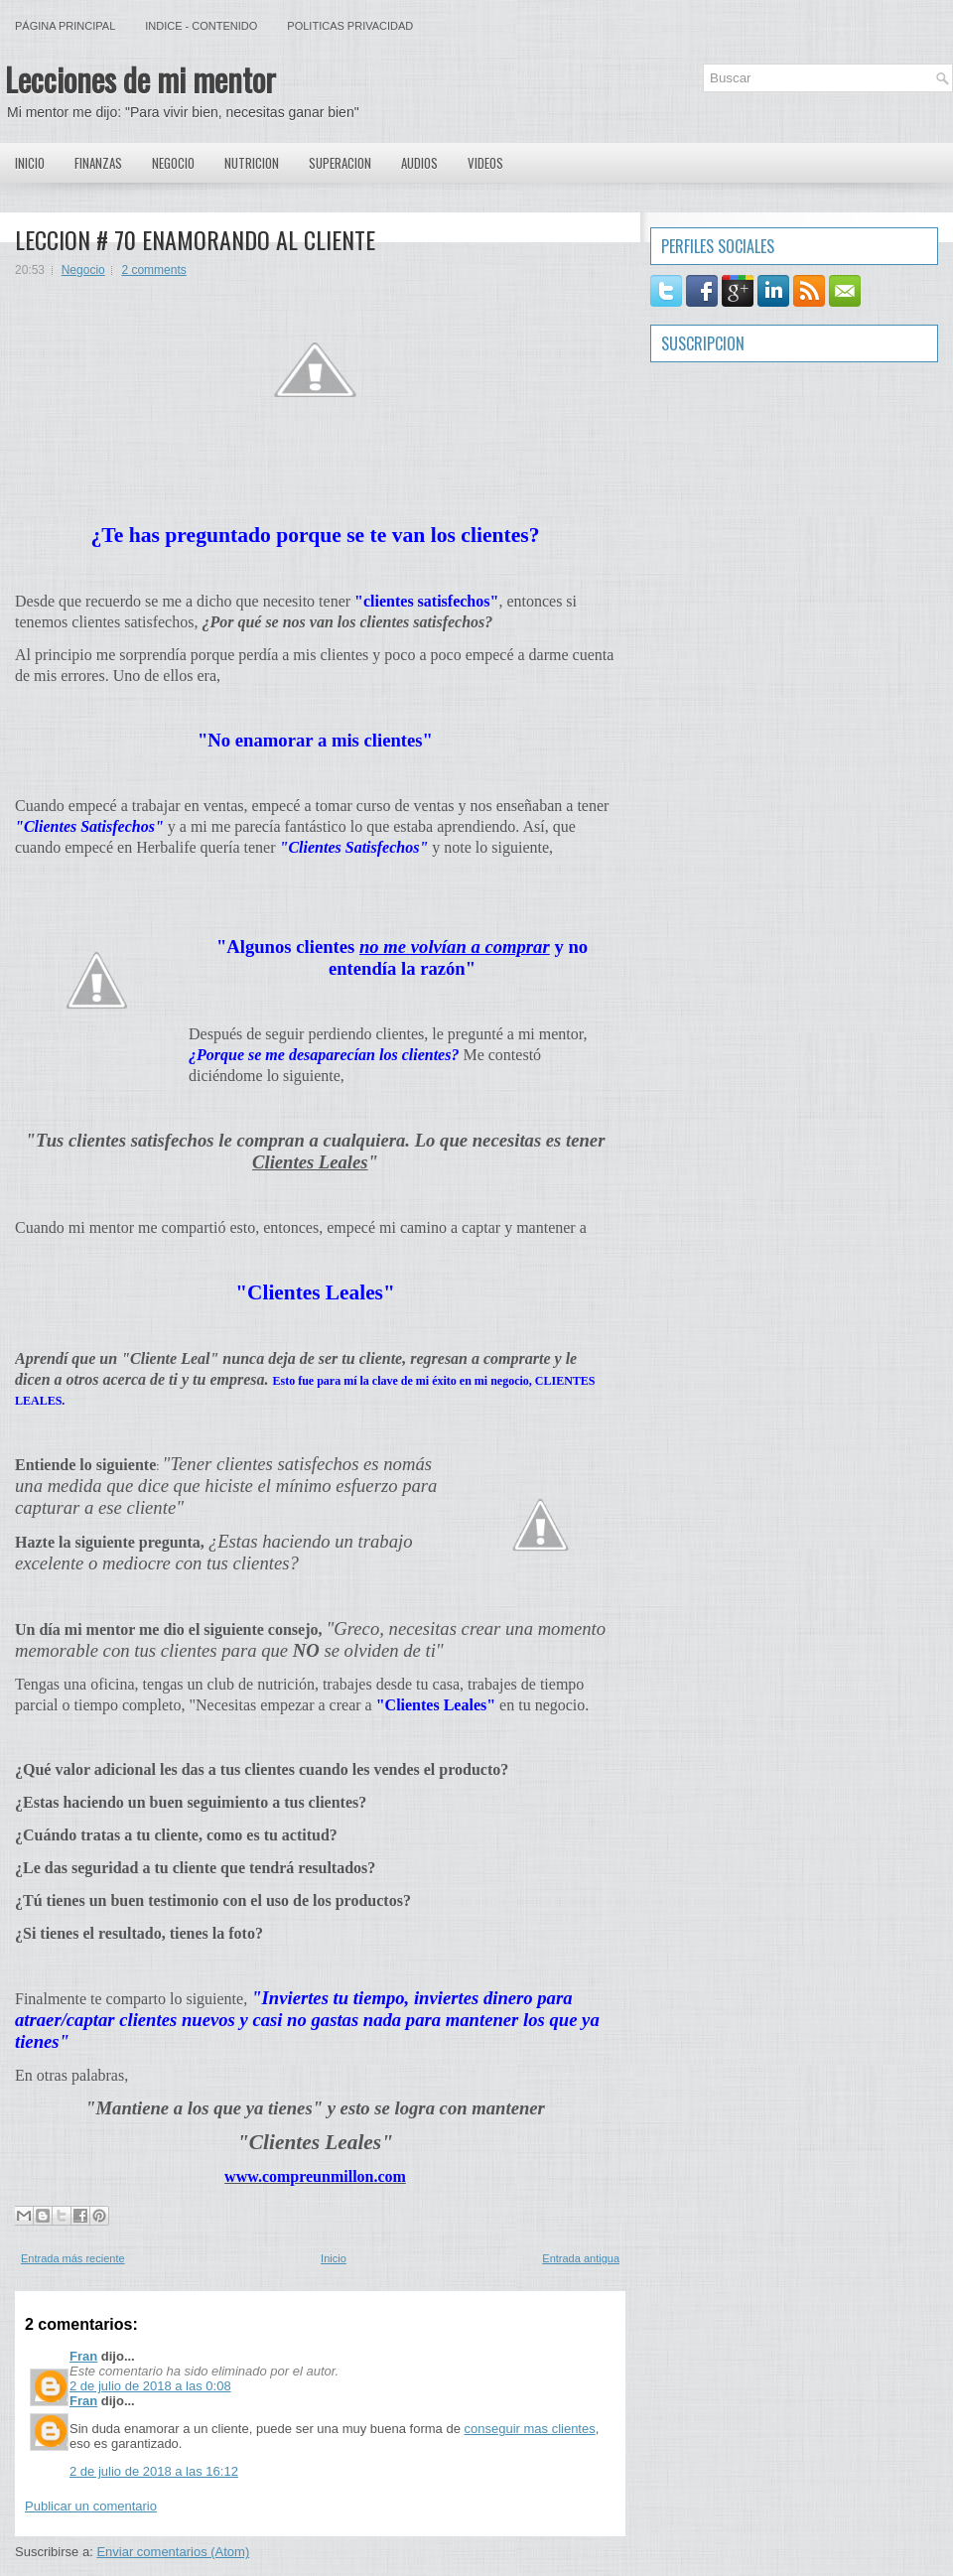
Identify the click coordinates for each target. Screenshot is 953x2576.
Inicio (30, 163)
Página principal (65, 26)
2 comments (153, 270)
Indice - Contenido (201, 26)
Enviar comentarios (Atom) (172, 2551)
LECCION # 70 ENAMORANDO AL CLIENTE (195, 239)
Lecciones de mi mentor (140, 79)
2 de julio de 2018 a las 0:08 (150, 2385)
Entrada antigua (580, 2258)
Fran (83, 2356)
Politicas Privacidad (350, 26)
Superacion (340, 163)
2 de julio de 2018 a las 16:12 (153, 2471)
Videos (485, 163)
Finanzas (98, 163)
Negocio (173, 163)
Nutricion (251, 163)
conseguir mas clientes (529, 2428)
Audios (419, 163)
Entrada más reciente (73, 2258)
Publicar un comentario (91, 2506)
